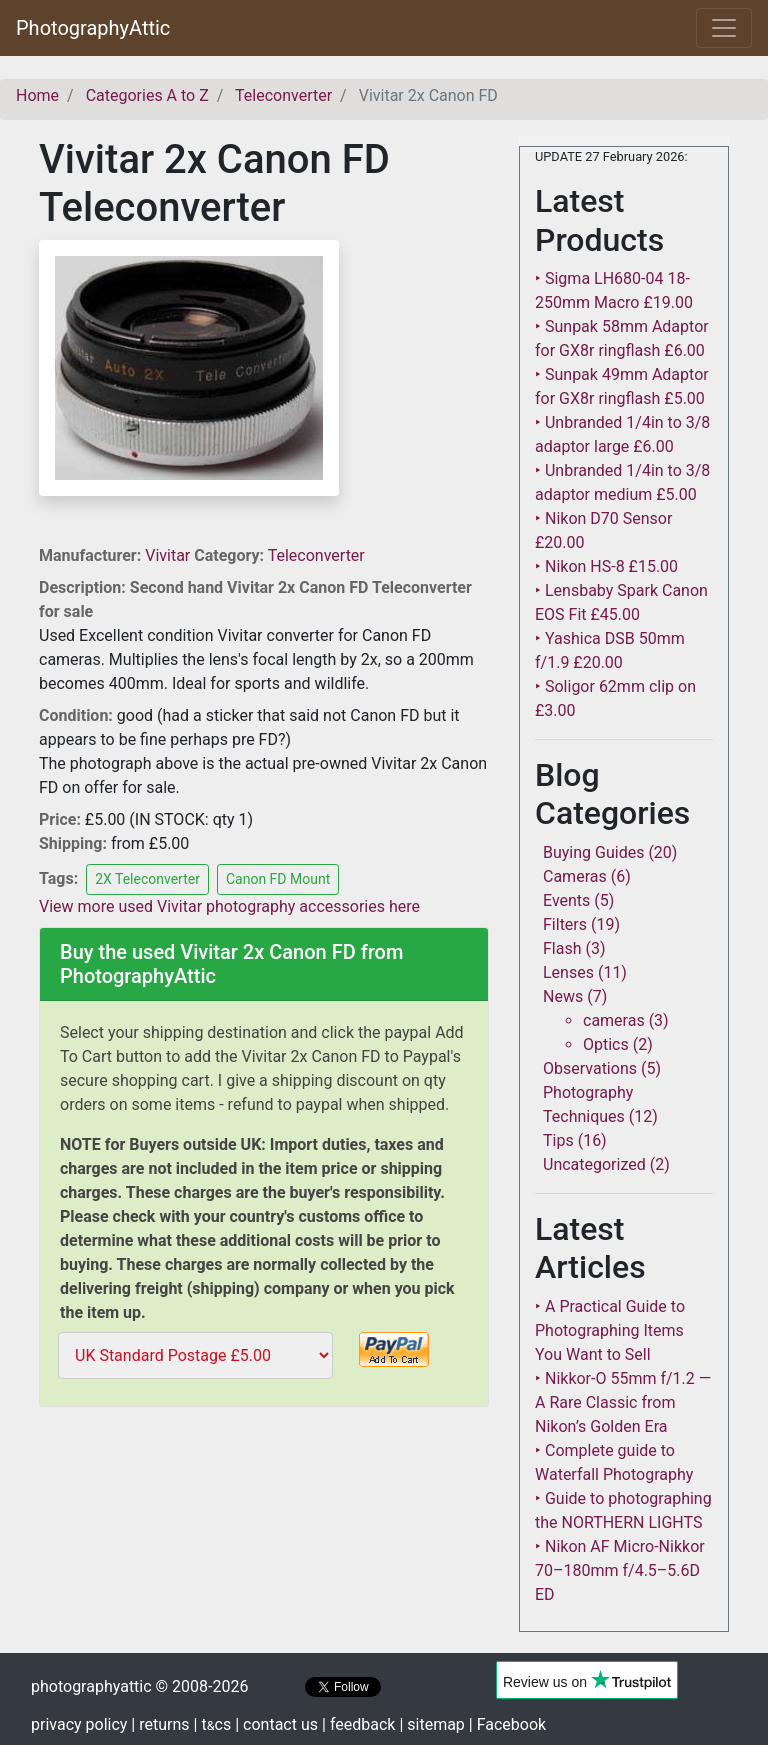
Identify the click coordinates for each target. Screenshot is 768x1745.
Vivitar (169, 555)
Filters (565, 924)
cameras (614, 1020)
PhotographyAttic (93, 28)
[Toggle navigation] (724, 28)
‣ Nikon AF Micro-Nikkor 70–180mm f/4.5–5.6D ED (620, 1570)
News (563, 996)
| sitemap (431, 1724)
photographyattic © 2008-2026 (139, 1686)
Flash (562, 948)
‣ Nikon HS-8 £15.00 (606, 566)
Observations (590, 1068)
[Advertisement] (264, 1555)
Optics (606, 1044)
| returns (160, 1724)
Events (566, 900)
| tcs (213, 1724)
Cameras (575, 876)
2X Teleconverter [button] (147, 879)
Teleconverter (316, 555)
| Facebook (507, 1724)
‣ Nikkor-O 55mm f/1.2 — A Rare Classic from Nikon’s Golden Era (623, 1402)
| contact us (276, 1724)
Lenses (568, 972)
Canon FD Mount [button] (278, 879)
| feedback (358, 1724)
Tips (558, 1140)
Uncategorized (594, 1164)
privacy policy (79, 1724)
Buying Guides (593, 852)
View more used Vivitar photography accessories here (229, 906)
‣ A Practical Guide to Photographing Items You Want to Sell (610, 1330)
